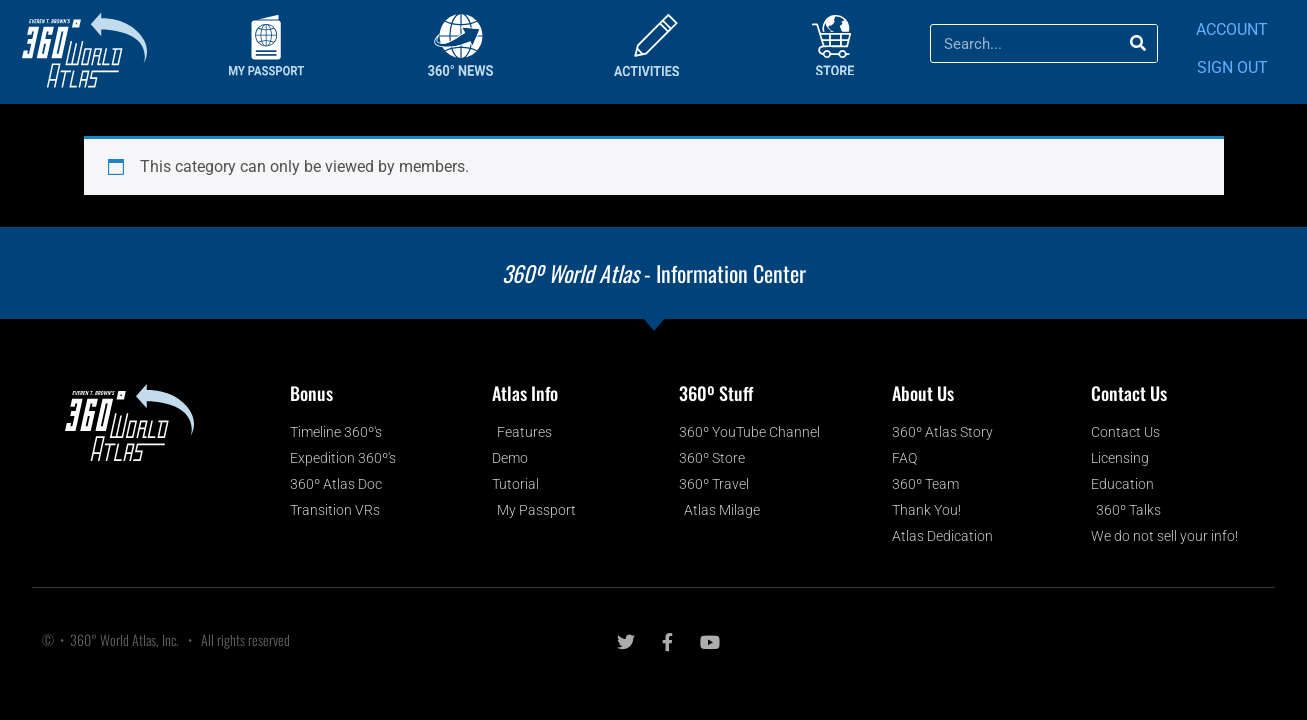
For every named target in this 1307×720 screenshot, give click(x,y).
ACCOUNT (1232, 29)
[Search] (1137, 43)
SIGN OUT (1232, 67)
